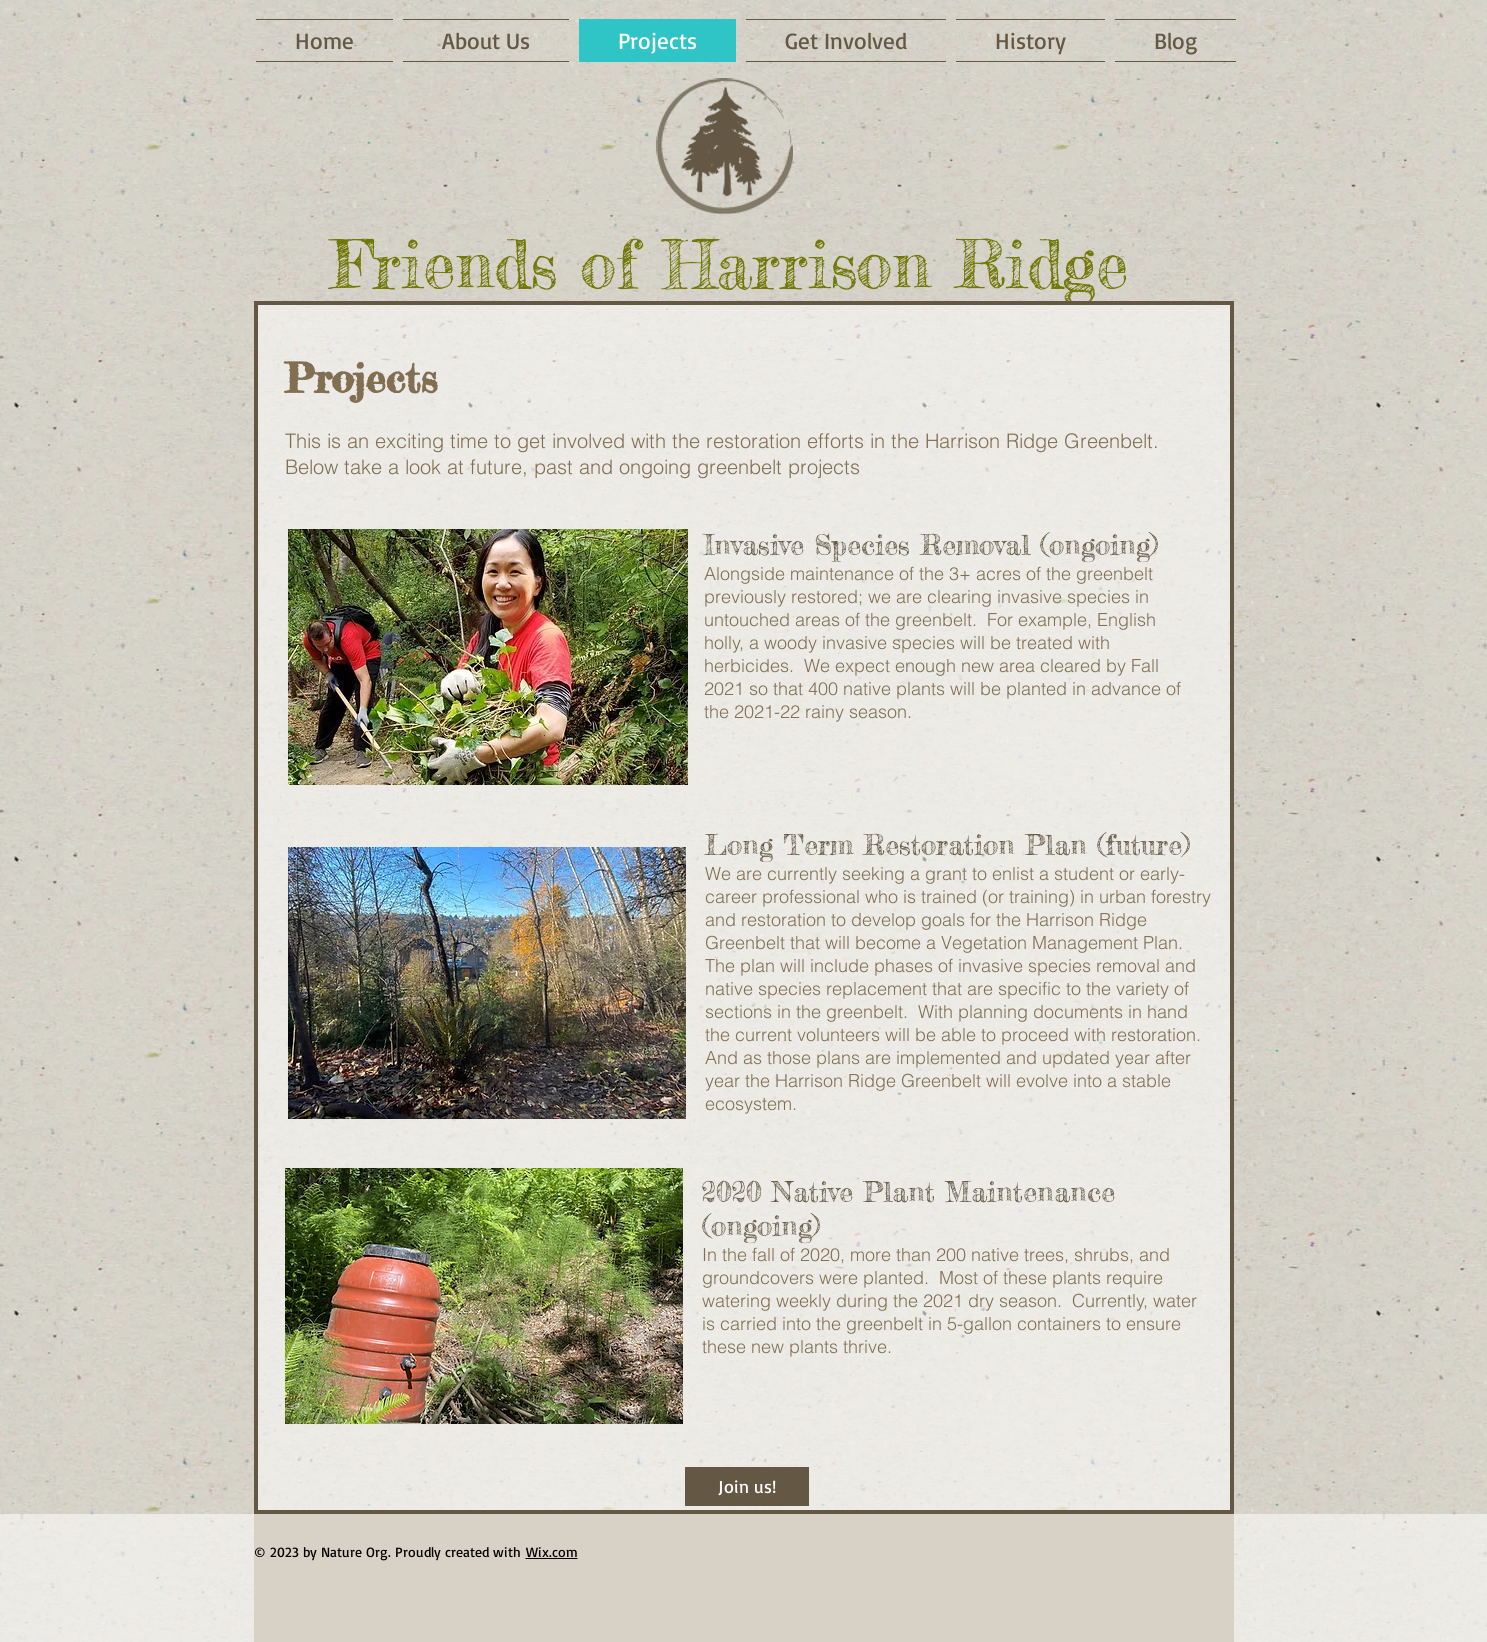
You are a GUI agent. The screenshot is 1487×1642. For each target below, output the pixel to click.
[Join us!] (747, 1486)
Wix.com (552, 1551)
